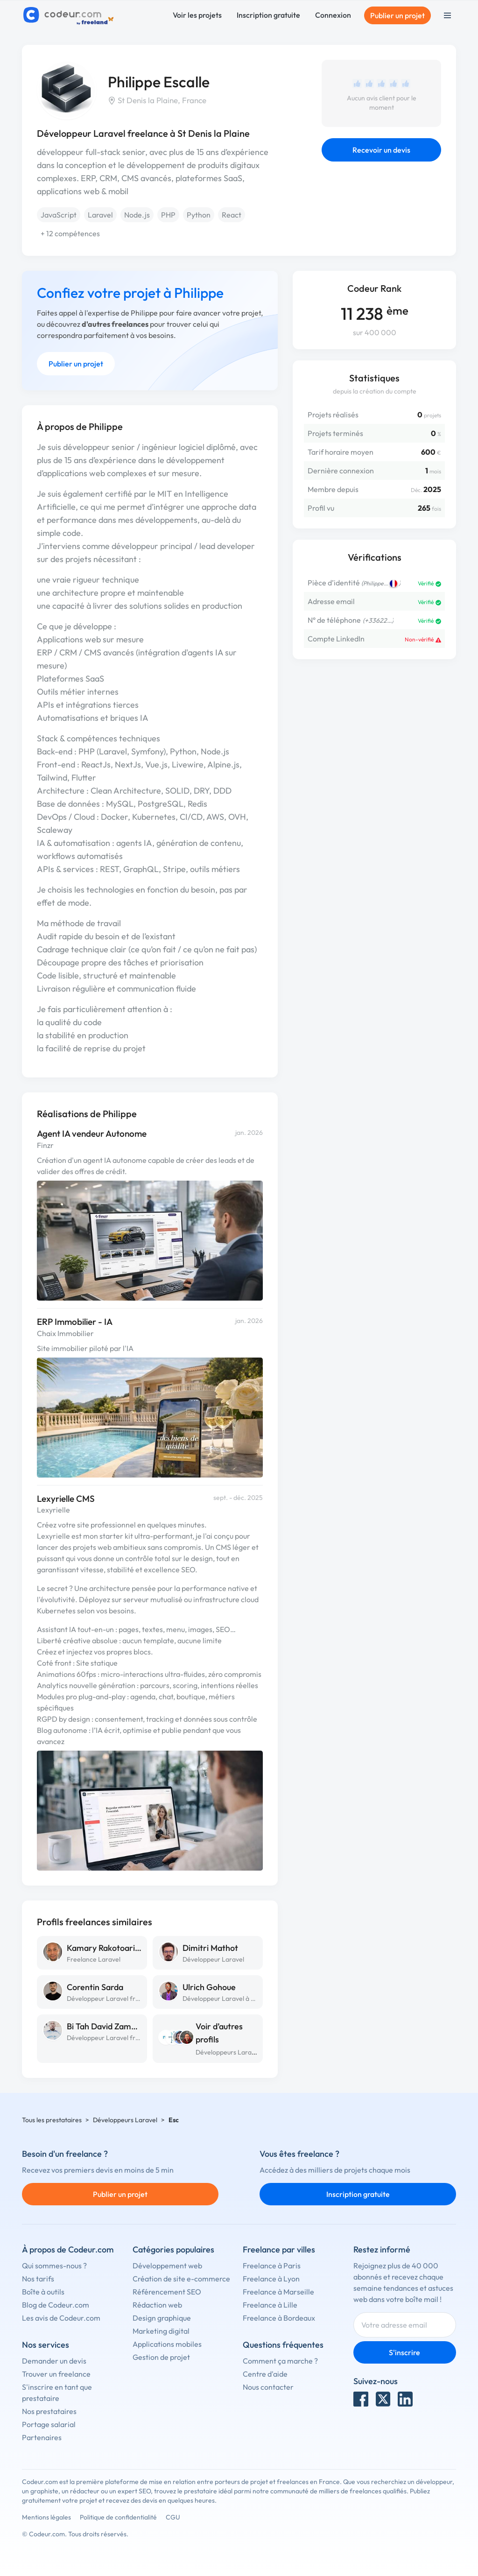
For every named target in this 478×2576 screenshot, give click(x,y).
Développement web (167, 2265)
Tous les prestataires (52, 2120)
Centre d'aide (265, 2374)
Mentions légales (46, 2517)
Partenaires (42, 2437)
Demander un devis (54, 2360)
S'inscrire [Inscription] (404, 2352)
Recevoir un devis (381, 150)
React (231, 214)
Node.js (137, 214)
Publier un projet (397, 15)
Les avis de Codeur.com (61, 2318)
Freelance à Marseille (278, 2291)
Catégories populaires (173, 2249)
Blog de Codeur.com (55, 2304)
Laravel (100, 214)
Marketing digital (161, 2331)
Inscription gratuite (268, 15)
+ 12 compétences (70, 233)
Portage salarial (49, 2424)
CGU (173, 2517)
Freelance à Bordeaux (279, 2318)
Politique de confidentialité (118, 2517)
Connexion (333, 15)
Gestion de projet (161, 2357)
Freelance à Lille (270, 2304)
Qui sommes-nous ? (54, 2265)
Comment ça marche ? (280, 2360)
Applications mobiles (167, 2344)
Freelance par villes (279, 2249)
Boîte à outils (43, 2291)
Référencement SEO (167, 2291)
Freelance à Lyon (271, 2278)
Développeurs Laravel (228, 2052)
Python (199, 214)
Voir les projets (197, 15)
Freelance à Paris (272, 2265)
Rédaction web (157, 2304)
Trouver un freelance (56, 2374)
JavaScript (59, 214)
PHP (168, 214)
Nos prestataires (49, 2411)
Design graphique (162, 2318)
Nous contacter (268, 2387)
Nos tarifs (38, 2278)
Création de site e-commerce (181, 2278)
